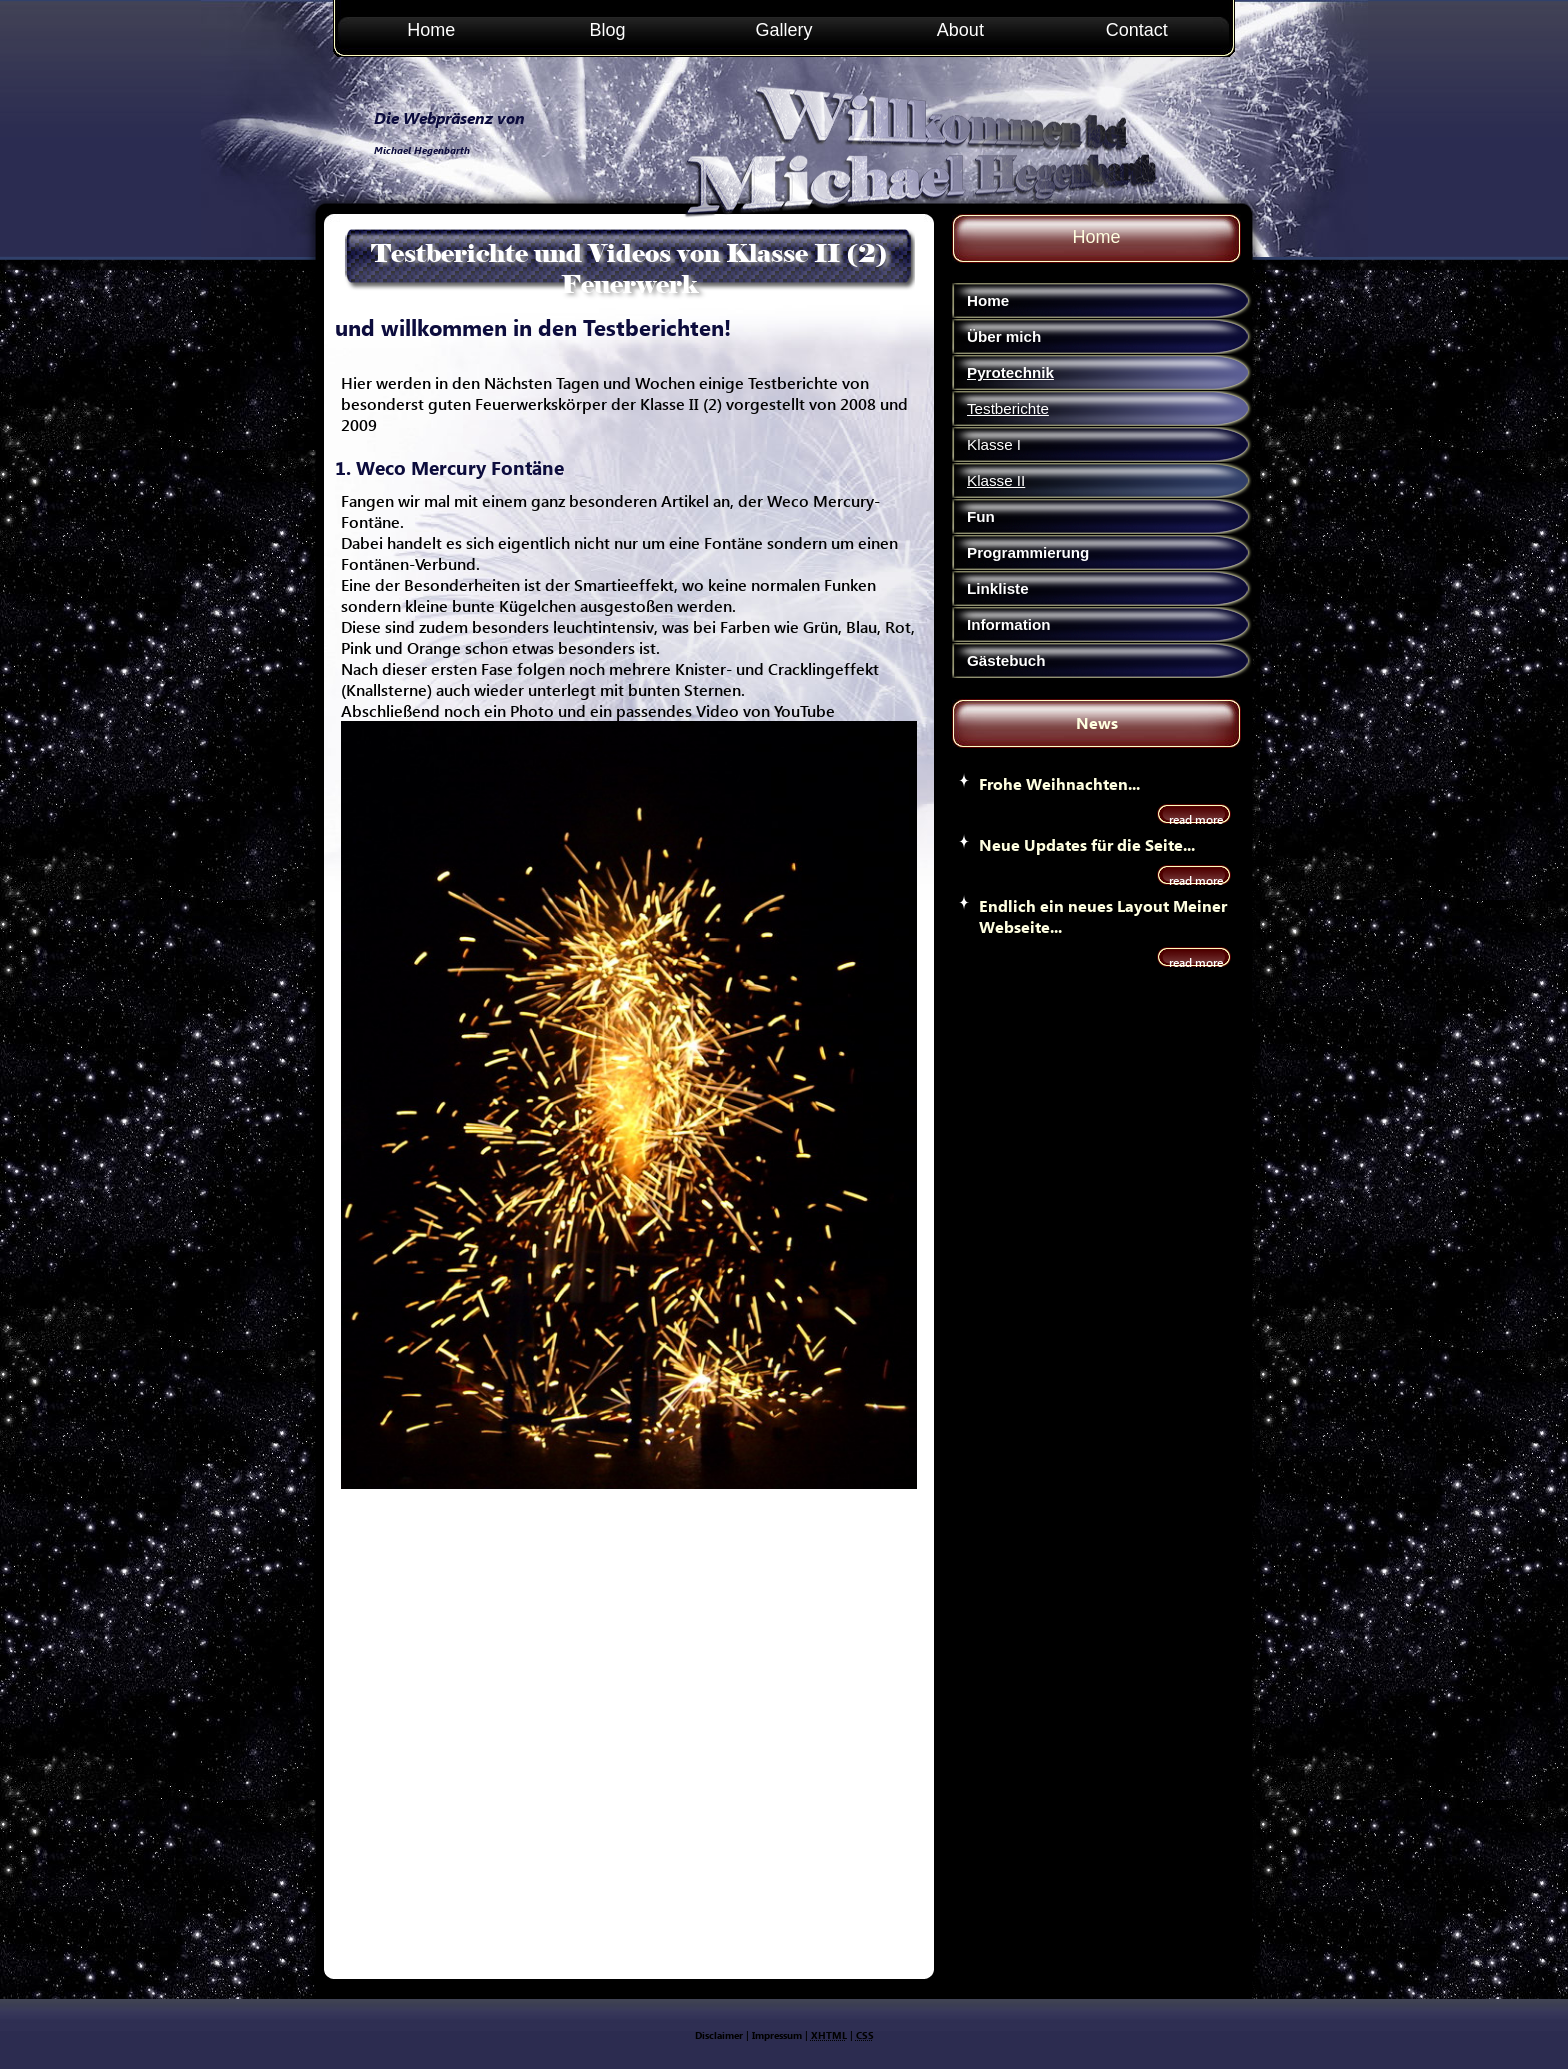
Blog (608, 30)
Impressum (777, 2035)
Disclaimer (719, 2035)
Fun (981, 516)
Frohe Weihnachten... (1059, 783)
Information (1009, 624)
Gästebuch (1006, 660)
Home (431, 30)
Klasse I (994, 444)
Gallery (783, 30)
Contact (1137, 30)
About (960, 30)
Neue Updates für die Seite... (1087, 844)
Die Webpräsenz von (449, 117)
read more (1196, 819)
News (1097, 722)
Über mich (1004, 336)
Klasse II (996, 480)
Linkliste (998, 588)
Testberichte (1008, 408)
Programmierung (1028, 552)
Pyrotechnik (1010, 372)
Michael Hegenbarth (422, 150)
